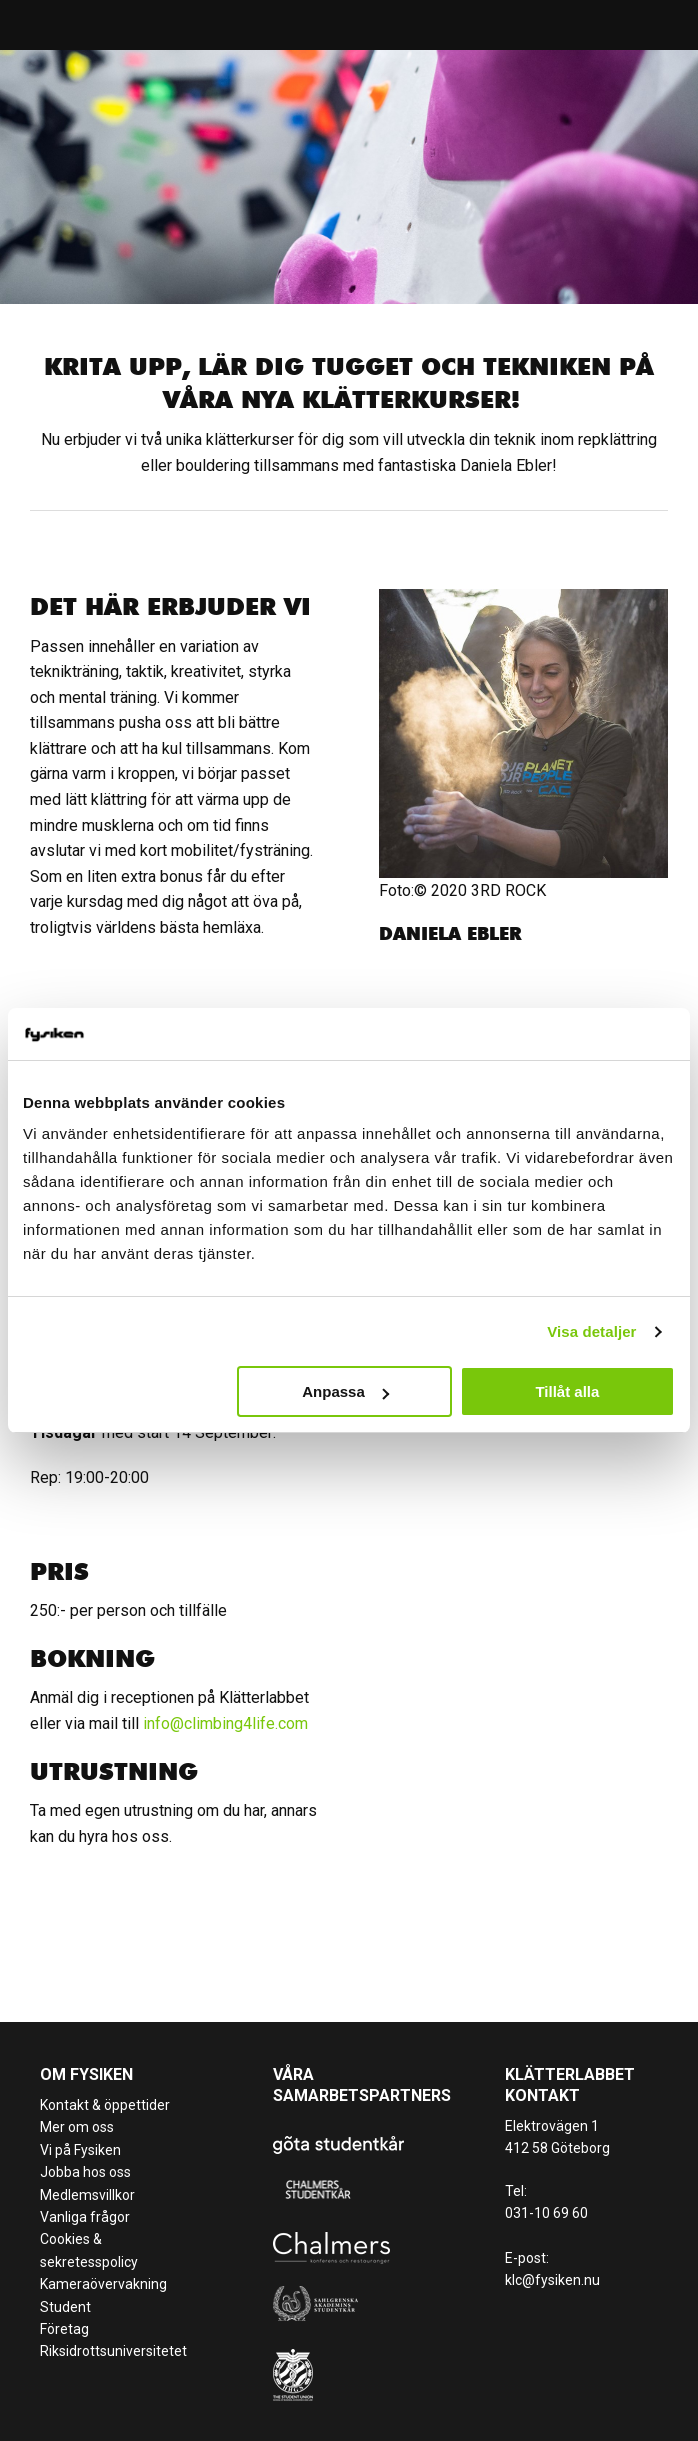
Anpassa (345, 1391)
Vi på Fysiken (80, 2150)
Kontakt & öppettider (105, 2105)
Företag (64, 2329)
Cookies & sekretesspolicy (89, 2250)
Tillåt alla (567, 1391)
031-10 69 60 (546, 2213)
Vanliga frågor (85, 2217)
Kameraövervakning (103, 2284)
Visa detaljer (591, 1331)
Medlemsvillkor (87, 2195)
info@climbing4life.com (225, 1723)
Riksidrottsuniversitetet (113, 2351)
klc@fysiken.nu (552, 2280)
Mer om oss (77, 2127)
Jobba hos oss (85, 2172)
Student (65, 2307)
